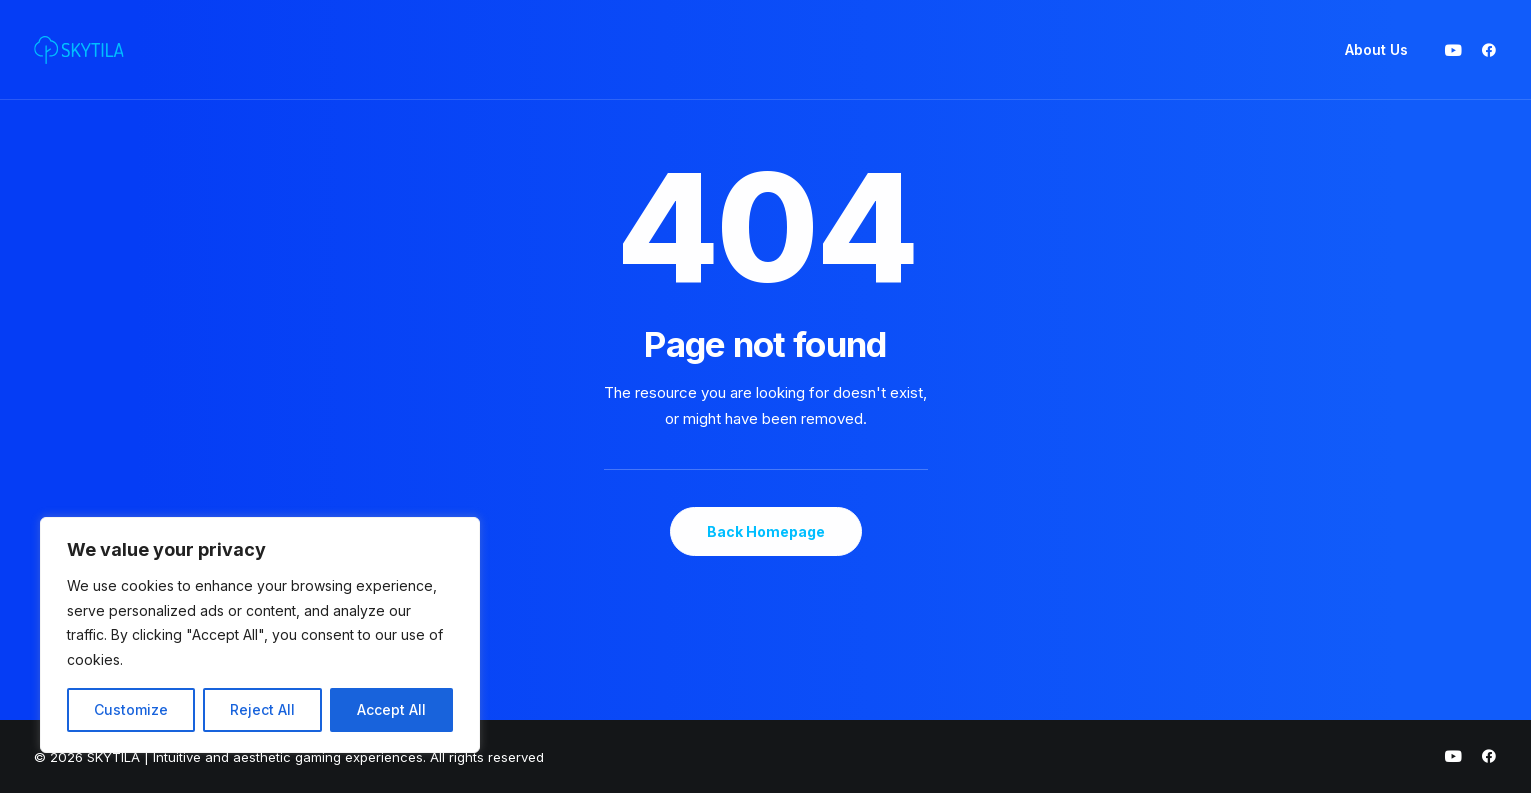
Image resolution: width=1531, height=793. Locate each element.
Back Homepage (766, 531)
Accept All (391, 709)
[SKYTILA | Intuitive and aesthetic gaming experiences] (79, 50)
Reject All (262, 709)
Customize (131, 709)
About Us (1376, 49)
